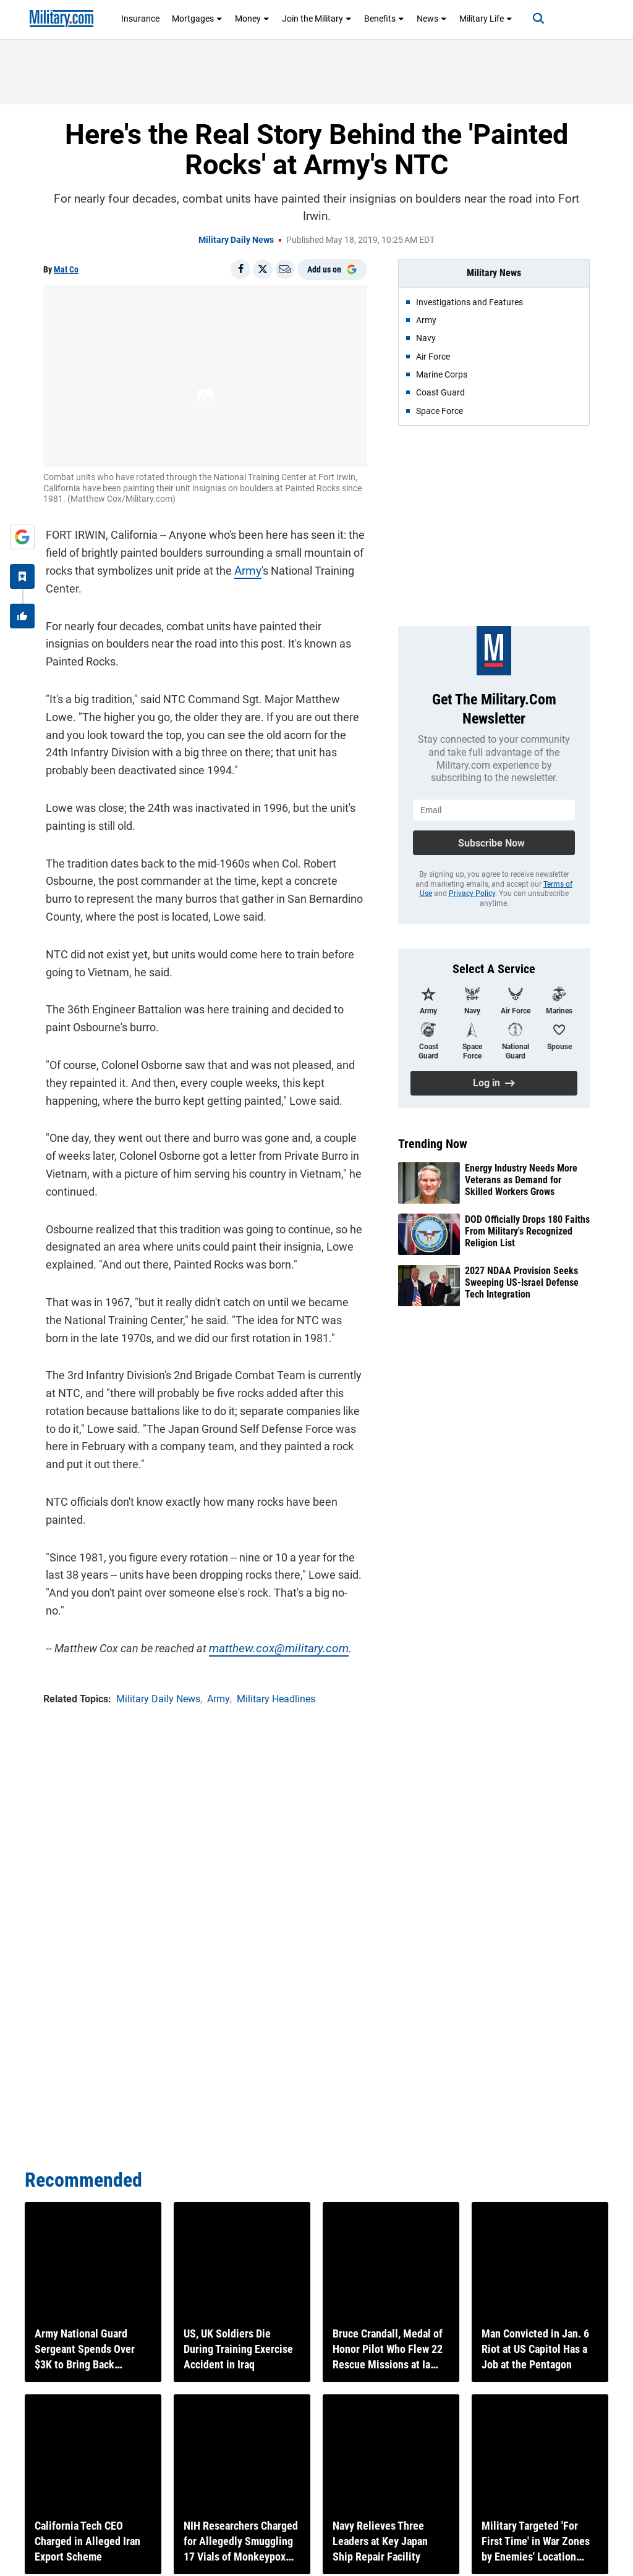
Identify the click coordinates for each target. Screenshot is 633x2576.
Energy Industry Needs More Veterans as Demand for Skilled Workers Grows (521, 1179)
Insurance (140, 18)
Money (252, 18)
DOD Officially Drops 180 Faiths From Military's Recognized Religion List (527, 1231)
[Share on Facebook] (240, 269)
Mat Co (66, 269)
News (432, 18)
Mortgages (197, 18)
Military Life (485, 18)
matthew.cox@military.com (272, 1628)
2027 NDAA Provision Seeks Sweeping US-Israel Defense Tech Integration (522, 1282)
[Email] (285, 269)
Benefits (384, 18)
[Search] (531, 18)
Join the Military (317, 18)
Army (245, 568)
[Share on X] (263, 269)
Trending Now (432, 1144)
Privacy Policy (472, 893)
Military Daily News (236, 239)
